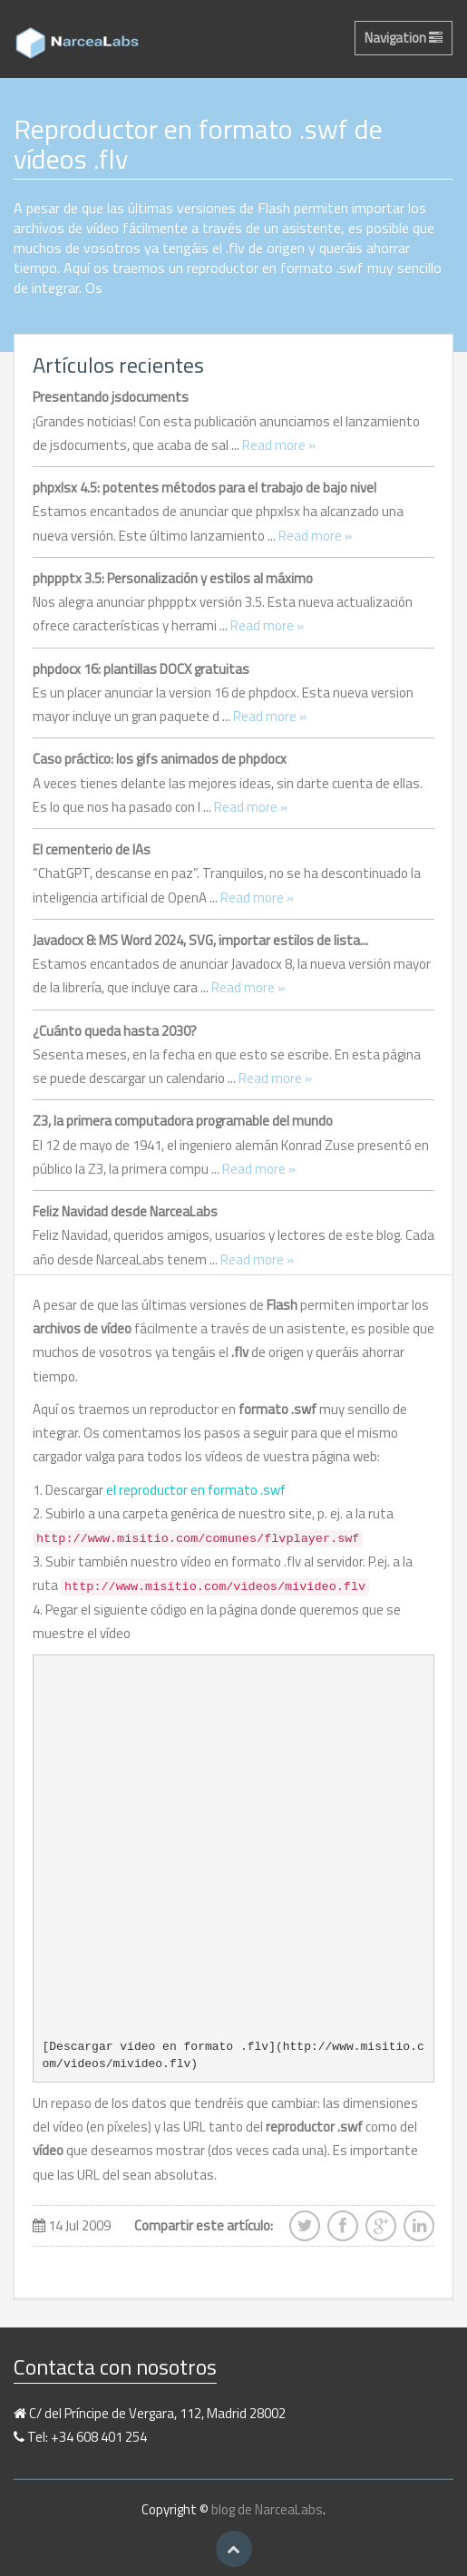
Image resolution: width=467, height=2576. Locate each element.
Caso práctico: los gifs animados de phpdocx (160, 758)
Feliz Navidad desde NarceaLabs (125, 1211)
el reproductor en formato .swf (196, 1489)
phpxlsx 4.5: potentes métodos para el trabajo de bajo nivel (204, 487)
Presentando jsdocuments (111, 396)
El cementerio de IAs (92, 849)
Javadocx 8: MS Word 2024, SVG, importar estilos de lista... (200, 940)
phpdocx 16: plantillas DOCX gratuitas (141, 669)
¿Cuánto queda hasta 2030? (115, 1030)
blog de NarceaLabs (267, 2509)
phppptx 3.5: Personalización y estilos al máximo (173, 578)
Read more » (279, 444)
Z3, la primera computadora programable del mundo (183, 1120)
